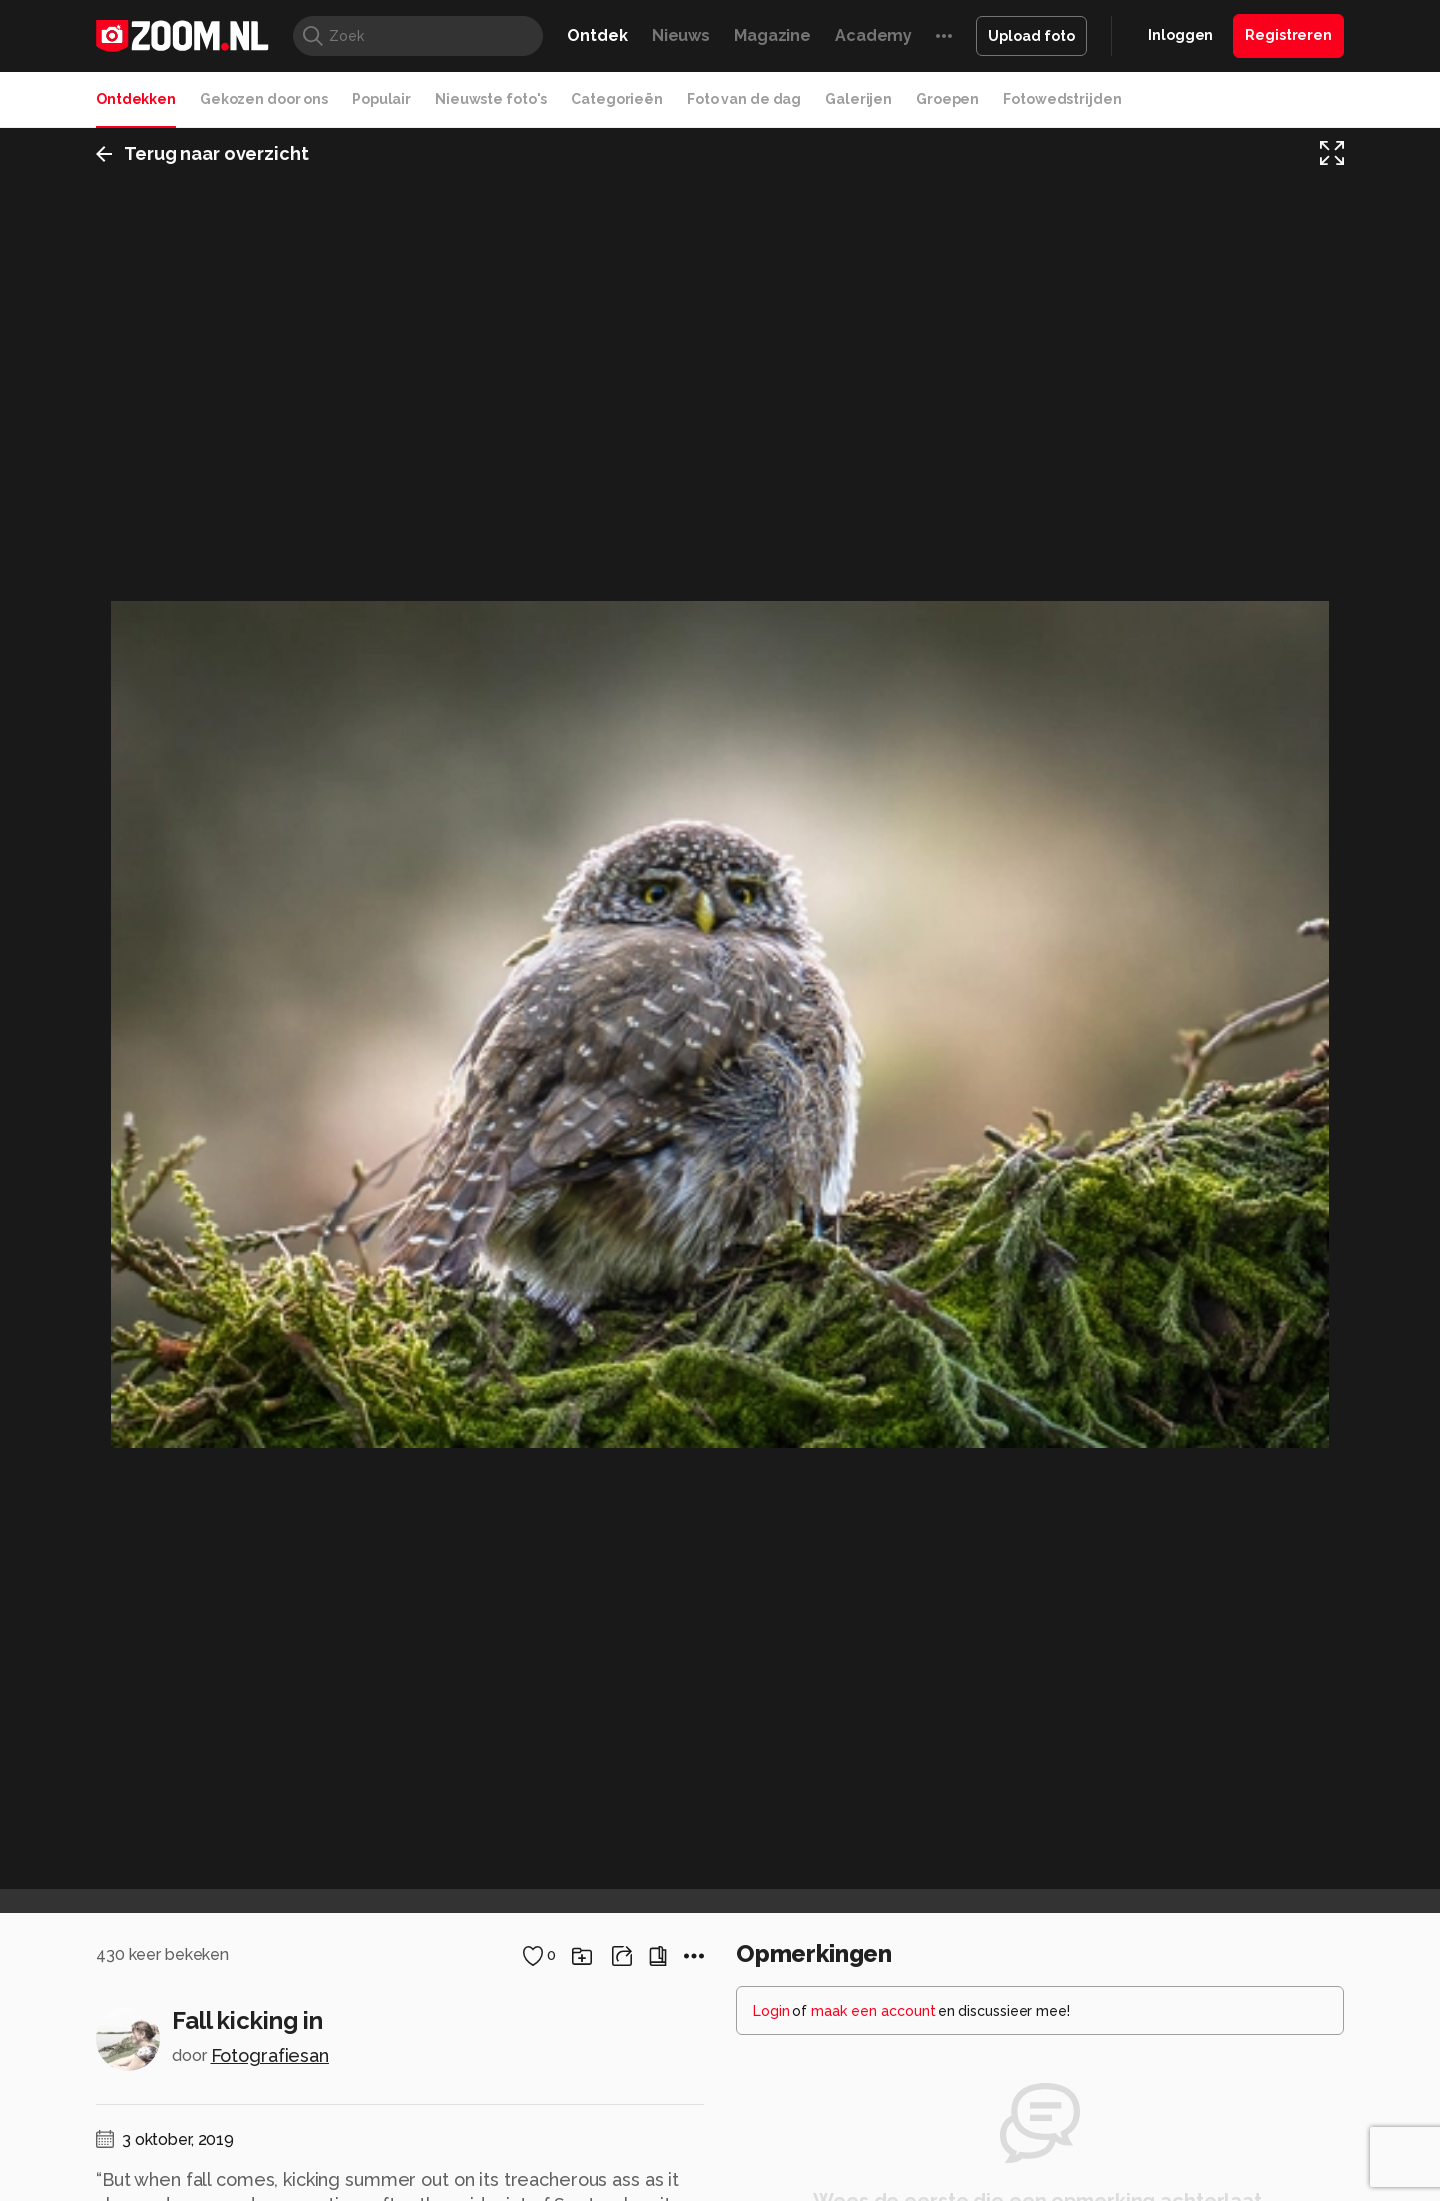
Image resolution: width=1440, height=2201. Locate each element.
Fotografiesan (270, 2055)
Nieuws (681, 35)
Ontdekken (136, 99)
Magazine (772, 35)
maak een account (873, 2011)
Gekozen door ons (264, 99)
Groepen (947, 99)
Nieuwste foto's (491, 99)
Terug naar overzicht (202, 153)
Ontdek (597, 35)
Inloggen (1180, 35)
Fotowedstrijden (1062, 99)
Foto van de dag (744, 99)
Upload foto (1031, 36)
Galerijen (858, 99)
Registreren (1288, 35)
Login (771, 2011)
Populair (381, 99)
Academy (873, 35)
